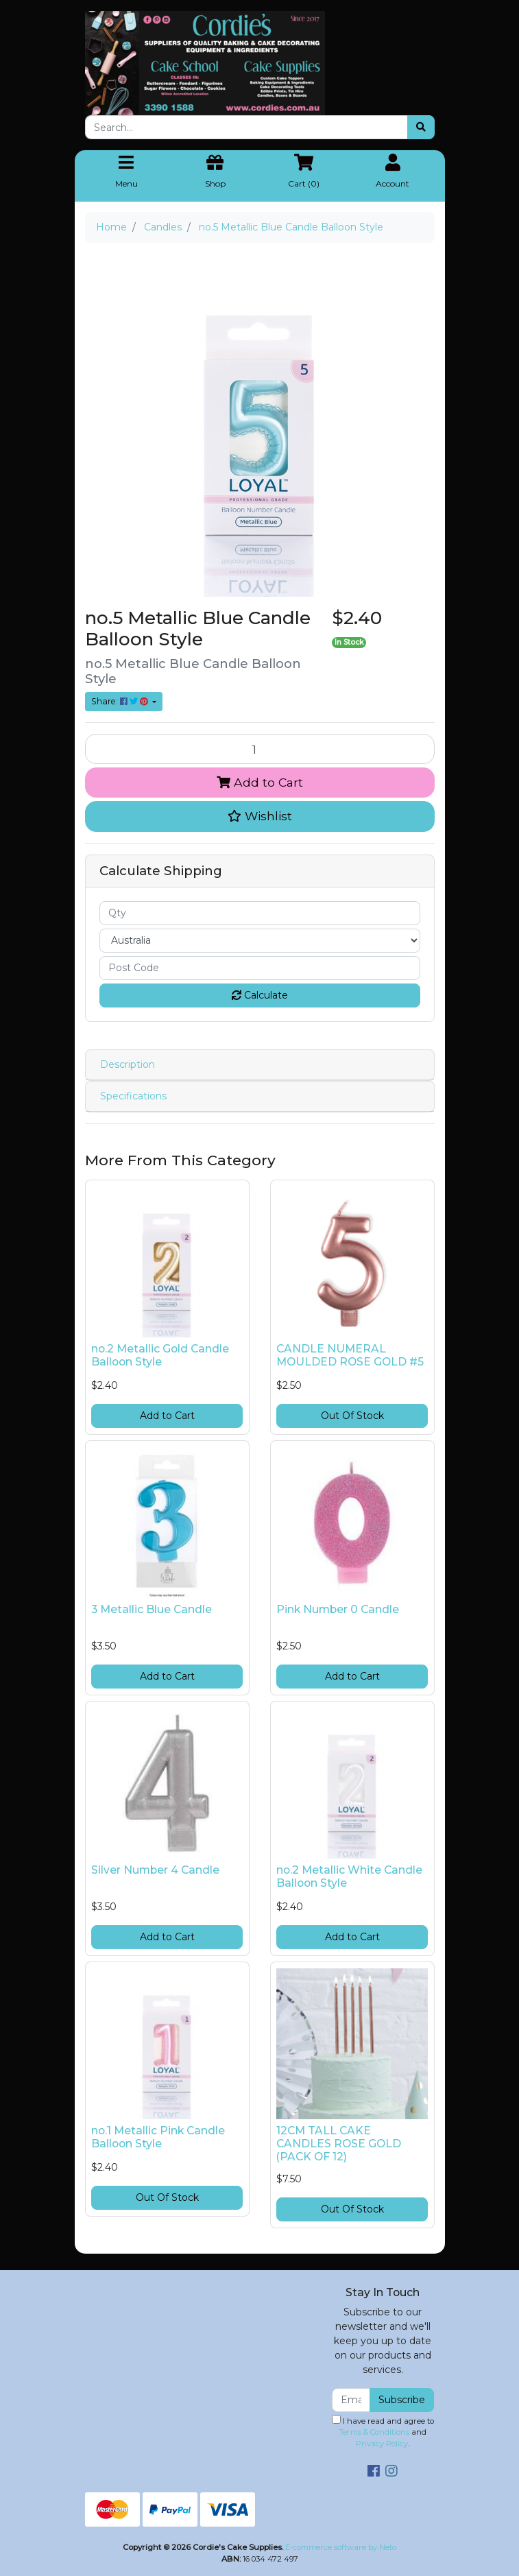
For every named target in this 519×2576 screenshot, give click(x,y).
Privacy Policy (382, 2443)
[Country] (259, 941)
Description (127, 1064)
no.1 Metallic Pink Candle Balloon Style (158, 2137)
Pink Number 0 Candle (337, 1609)
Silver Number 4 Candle (155, 1869)
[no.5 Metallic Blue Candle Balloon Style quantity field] (260, 749)
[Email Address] (351, 2400)
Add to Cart (260, 782)
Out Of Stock (352, 1415)
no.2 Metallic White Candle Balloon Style (349, 1876)
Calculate (260, 995)
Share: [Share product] (120, 701)
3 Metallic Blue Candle (151, 1609)
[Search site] (421, 127)
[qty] (259, 913)
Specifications (133, 1096)
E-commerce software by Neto (340, 2547)
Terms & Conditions (374, 2432)
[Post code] (259, 968)
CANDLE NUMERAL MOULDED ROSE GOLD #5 (350, 1355)
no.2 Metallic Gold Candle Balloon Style (160, 1355)
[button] (260, 816)
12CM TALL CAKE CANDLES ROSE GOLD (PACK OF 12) (338, 2143)
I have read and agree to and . (383, 2432)
